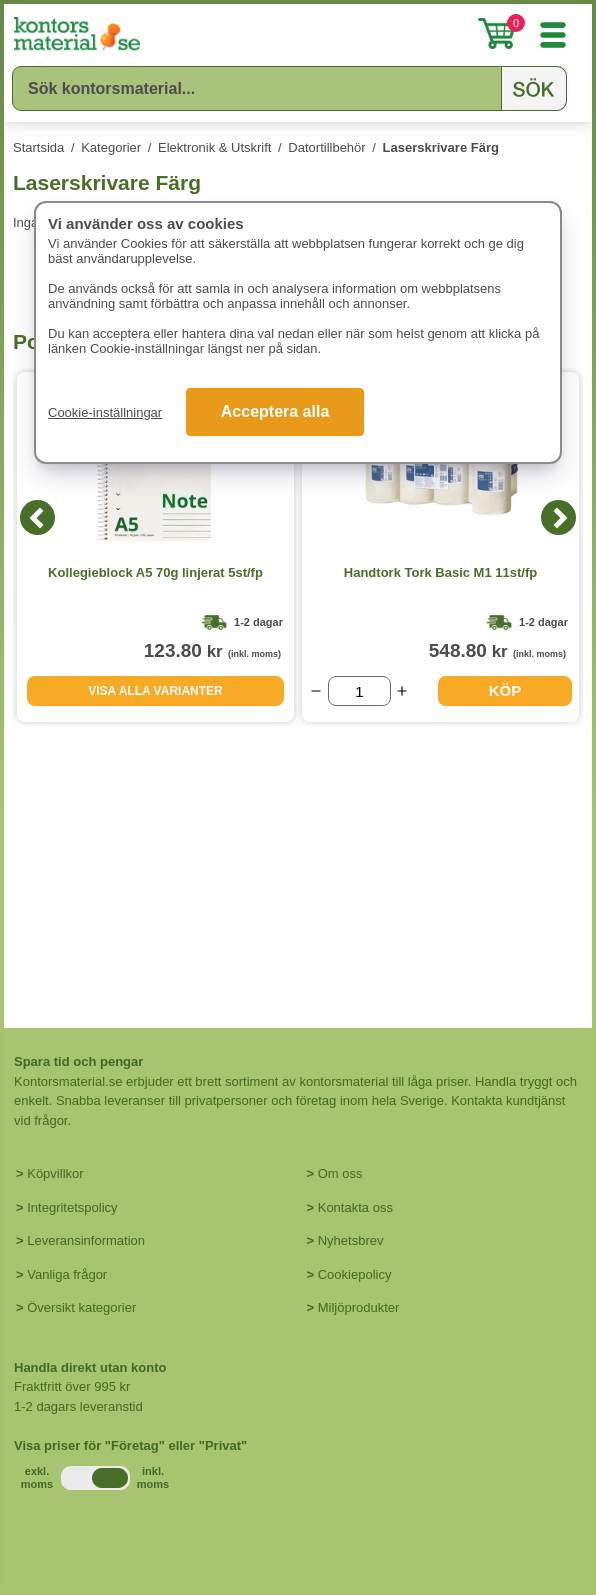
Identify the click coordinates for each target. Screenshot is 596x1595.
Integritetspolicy (72, 1207)
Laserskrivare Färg (441, 147)
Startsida (38, 147)
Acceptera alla (275, 411)
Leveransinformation (86, 1240)
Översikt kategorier (81, 1307)
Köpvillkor (55, 1173)
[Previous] (37, 517)
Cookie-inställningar (105, 412)
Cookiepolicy (355, 1274)
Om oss (340, 1173)
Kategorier (111, 147)
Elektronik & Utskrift (214, 147)
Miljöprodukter (359, 1307)
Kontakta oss (355, 1207)
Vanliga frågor (67, 1274)
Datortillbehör (326, 147)
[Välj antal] (359, 691)
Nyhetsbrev (351, 1240)
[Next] (558, 517)
